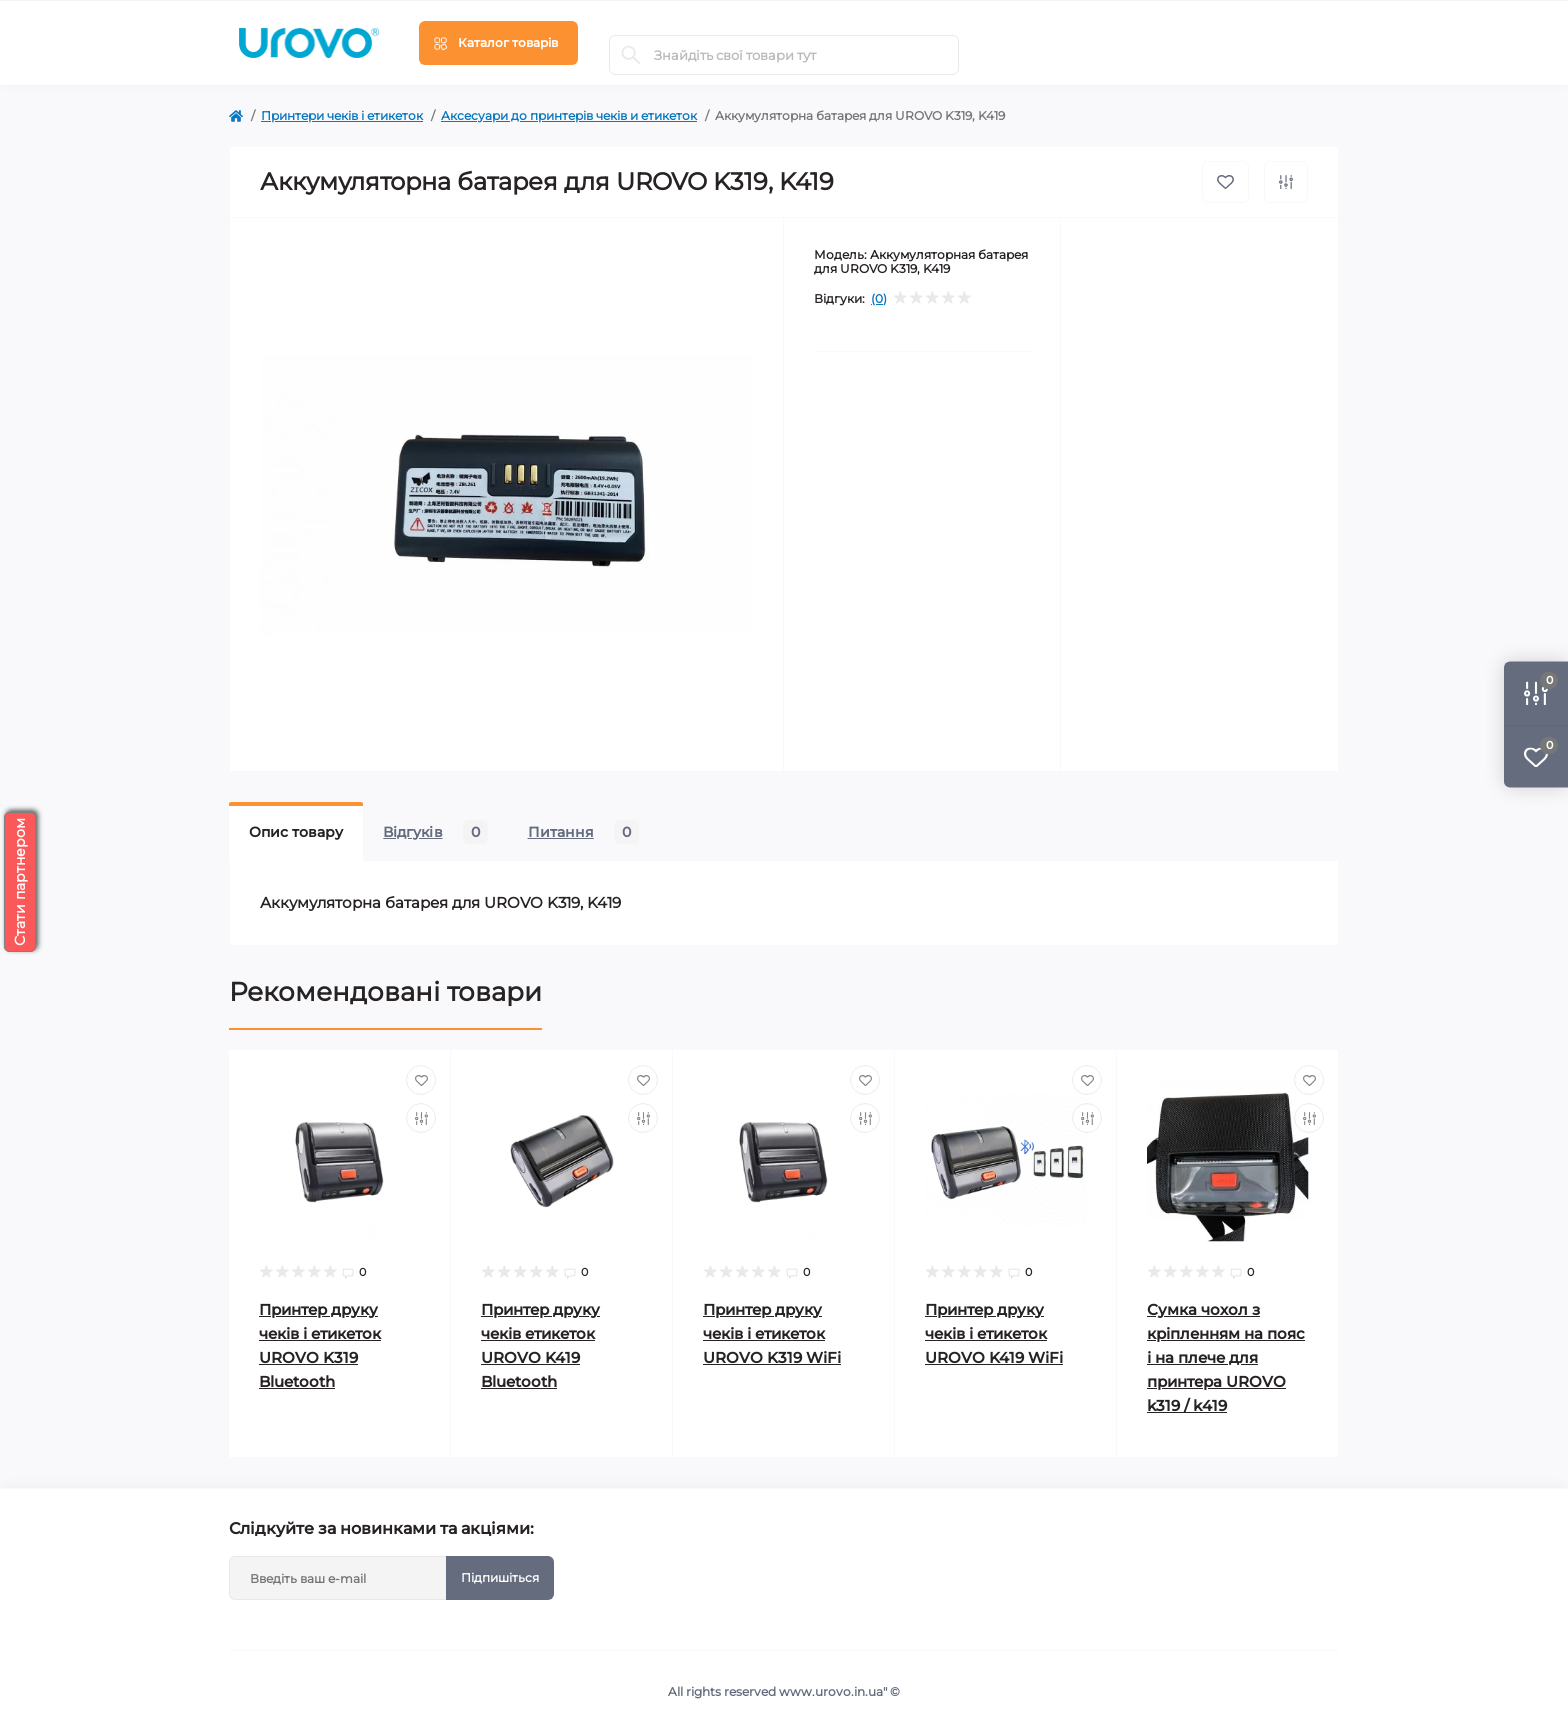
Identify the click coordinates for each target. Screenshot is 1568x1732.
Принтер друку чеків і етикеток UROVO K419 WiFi (994, 1333)
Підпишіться (500, 1577)
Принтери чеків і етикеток (342, 115)
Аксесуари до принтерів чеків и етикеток (569, 115)
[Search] (631, 55)
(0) (879, 299)
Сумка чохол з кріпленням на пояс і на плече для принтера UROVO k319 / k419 (1226, 1357)
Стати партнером (20, 882)
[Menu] (498, 43)
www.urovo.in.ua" (833, 1691)
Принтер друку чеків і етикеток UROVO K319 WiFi (772, 1333)
